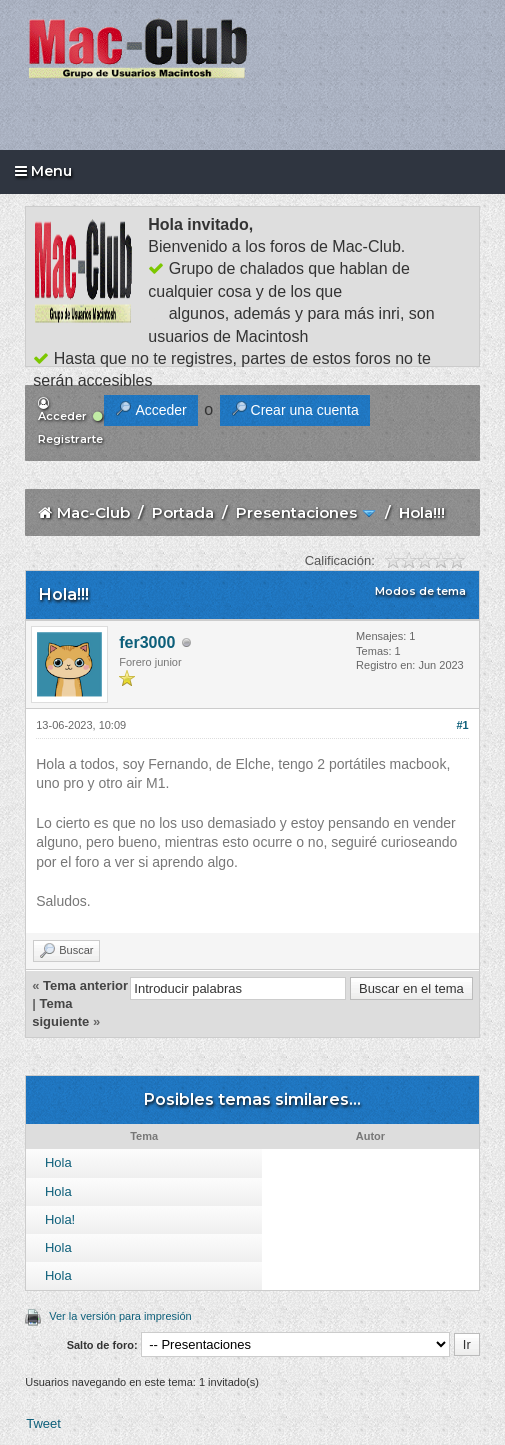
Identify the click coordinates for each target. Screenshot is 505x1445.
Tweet (43, 1423)
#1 (463, 725)
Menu (43, 171)
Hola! (60, 1219)
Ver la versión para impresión (120, 1316)
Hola (58, 1162)
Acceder (62, 410)
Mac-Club (93, 512)
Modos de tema (420, 591)
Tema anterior (85, 985)
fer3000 (147, 642)
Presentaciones (296, 512)
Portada (183, 512)
